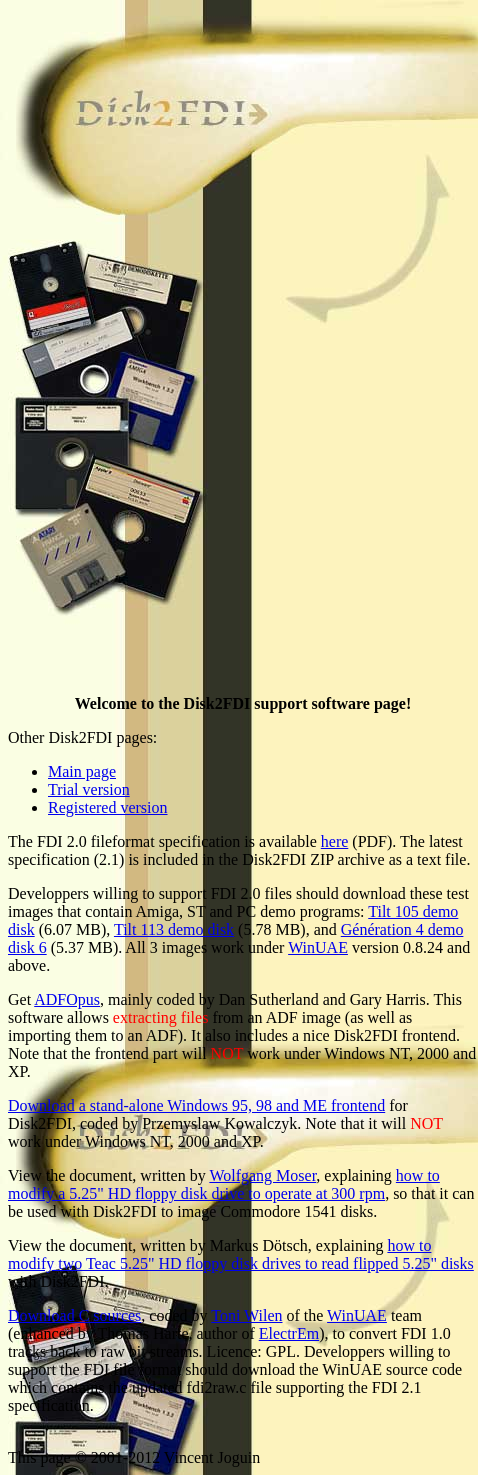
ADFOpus (67, 999)
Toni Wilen (246, 1315)
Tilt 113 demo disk (174, 929)
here (335, 841)
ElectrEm (289, 1333)
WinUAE (318, 947)
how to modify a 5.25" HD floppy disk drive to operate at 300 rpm (224, 1184)
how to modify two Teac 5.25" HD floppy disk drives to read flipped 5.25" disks (241, 1254)
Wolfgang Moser (262, 1175)
